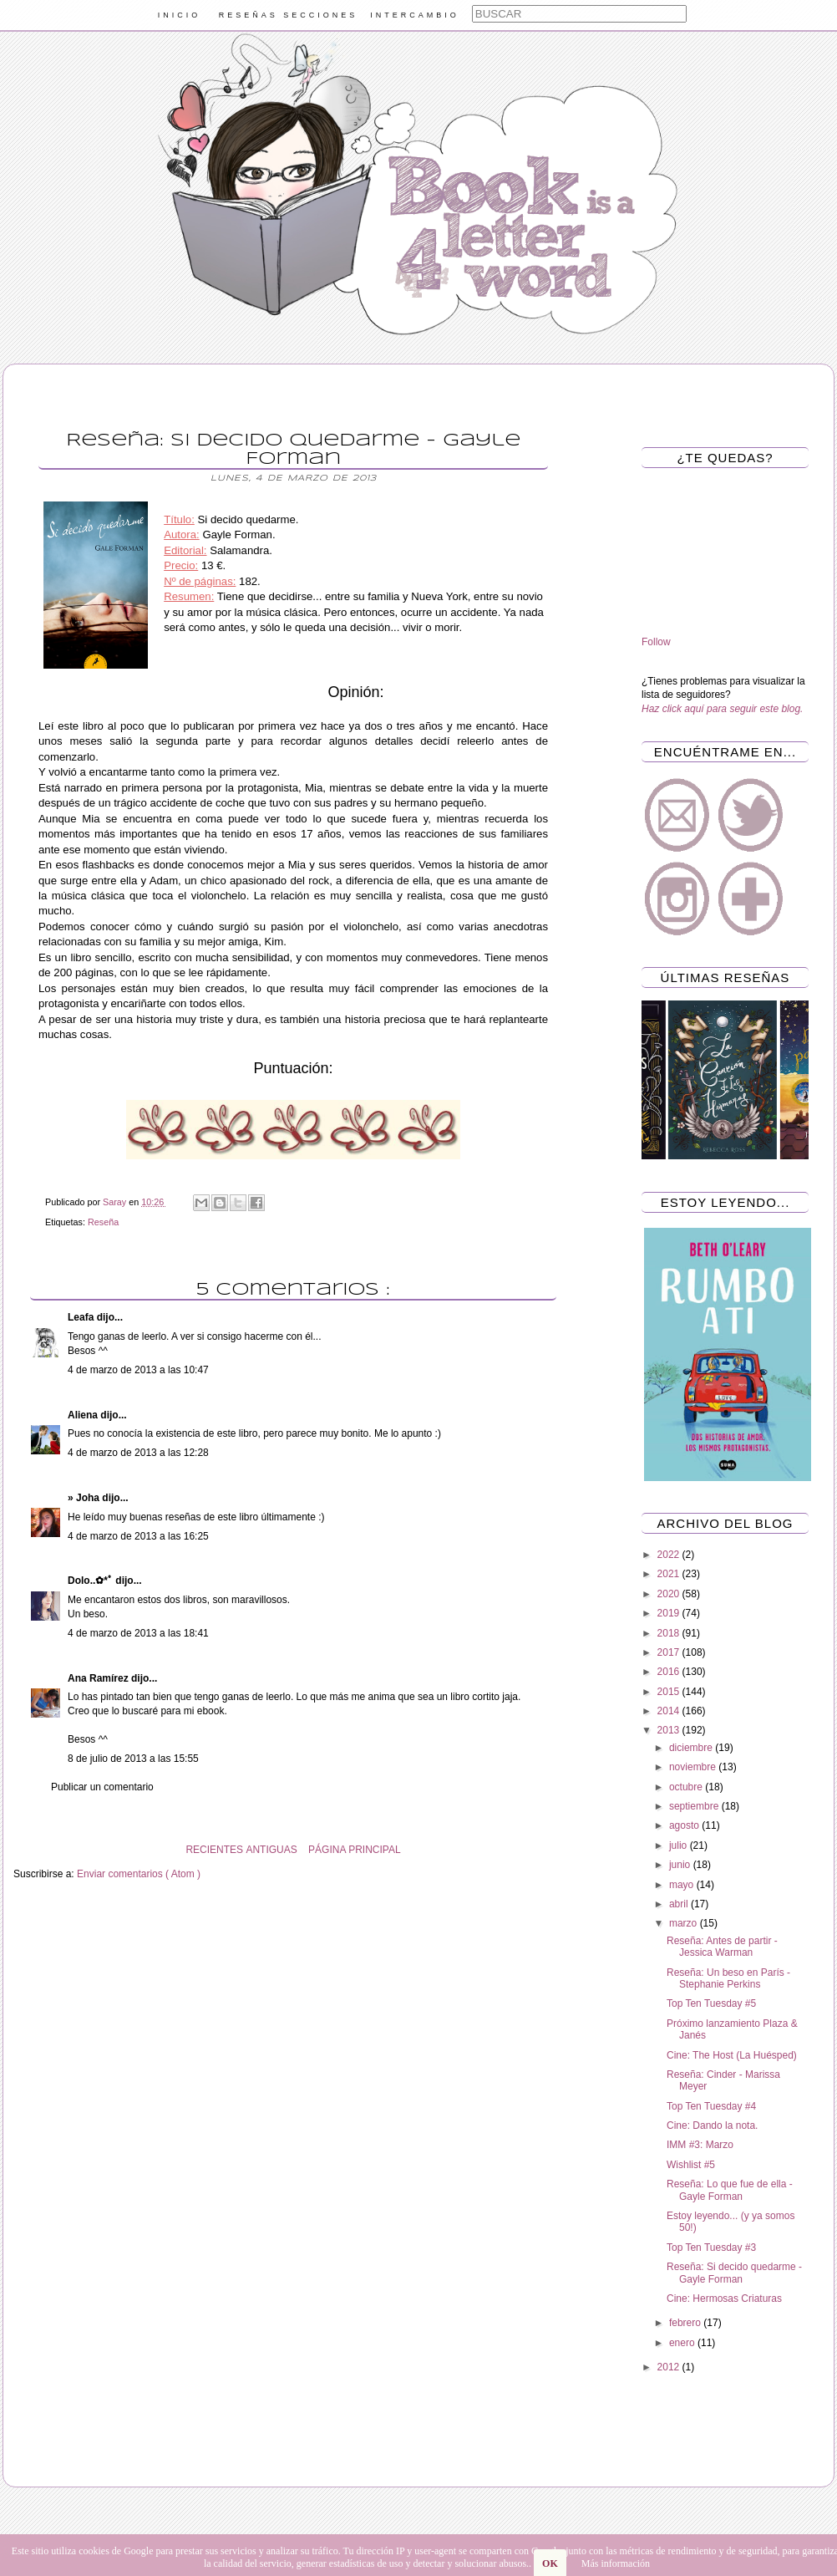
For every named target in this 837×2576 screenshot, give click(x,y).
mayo (683, 1885)
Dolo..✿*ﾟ (91, 1580)
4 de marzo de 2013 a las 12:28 (138, 1453)
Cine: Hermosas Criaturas (724, 2298)
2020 (669, 1594)
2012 (669, 2367)
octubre (687, 1787)
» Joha (85, 1498)
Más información (615, 2563)
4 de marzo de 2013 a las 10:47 (138, 1370)
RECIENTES (214, 1850)
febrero (686, 2323)
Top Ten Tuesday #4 (711, 2106)
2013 (669, 1730)
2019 (669, 1613)
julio (679, 1845)
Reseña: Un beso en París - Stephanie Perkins (728, 1978)
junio (681, 1865)
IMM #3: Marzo (700, 2145)
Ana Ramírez (99, 1678)
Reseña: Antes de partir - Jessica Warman (722, 1946)
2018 (669, 1633)
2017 (669, 1652)
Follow (656, 642)
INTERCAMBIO (414, 15)
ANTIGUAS (271, 1850)
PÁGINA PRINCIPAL (354, 1850)
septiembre (695, 1806)
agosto (685, 1825)
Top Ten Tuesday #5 (711, 2003)
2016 (669, 1671)
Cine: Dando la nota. (712, 2125)
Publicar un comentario (102, 1787)
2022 (669, 1554)
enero (683, 2343)
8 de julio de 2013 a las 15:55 (133, 1758)
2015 (669, 1692)
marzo (684, 1923)
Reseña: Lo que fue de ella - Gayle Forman (730, 2190)
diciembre (692, 1748)
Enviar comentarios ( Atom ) (138, 1874)
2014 (669, 1711)
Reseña (103, 1222)
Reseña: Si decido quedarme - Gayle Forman (734, 2272)
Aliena (84, 1415)
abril (680, 1904)
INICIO (179, 15)
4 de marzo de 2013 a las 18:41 (138, 1633)
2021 (669, 1574)
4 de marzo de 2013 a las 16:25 (138, 1536)
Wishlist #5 (691, 2165)
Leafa (82, 1317)
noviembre (693, 1767)
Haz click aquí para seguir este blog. (722, 709)
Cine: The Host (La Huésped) (732, 2055)
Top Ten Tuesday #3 (711, 2247)
